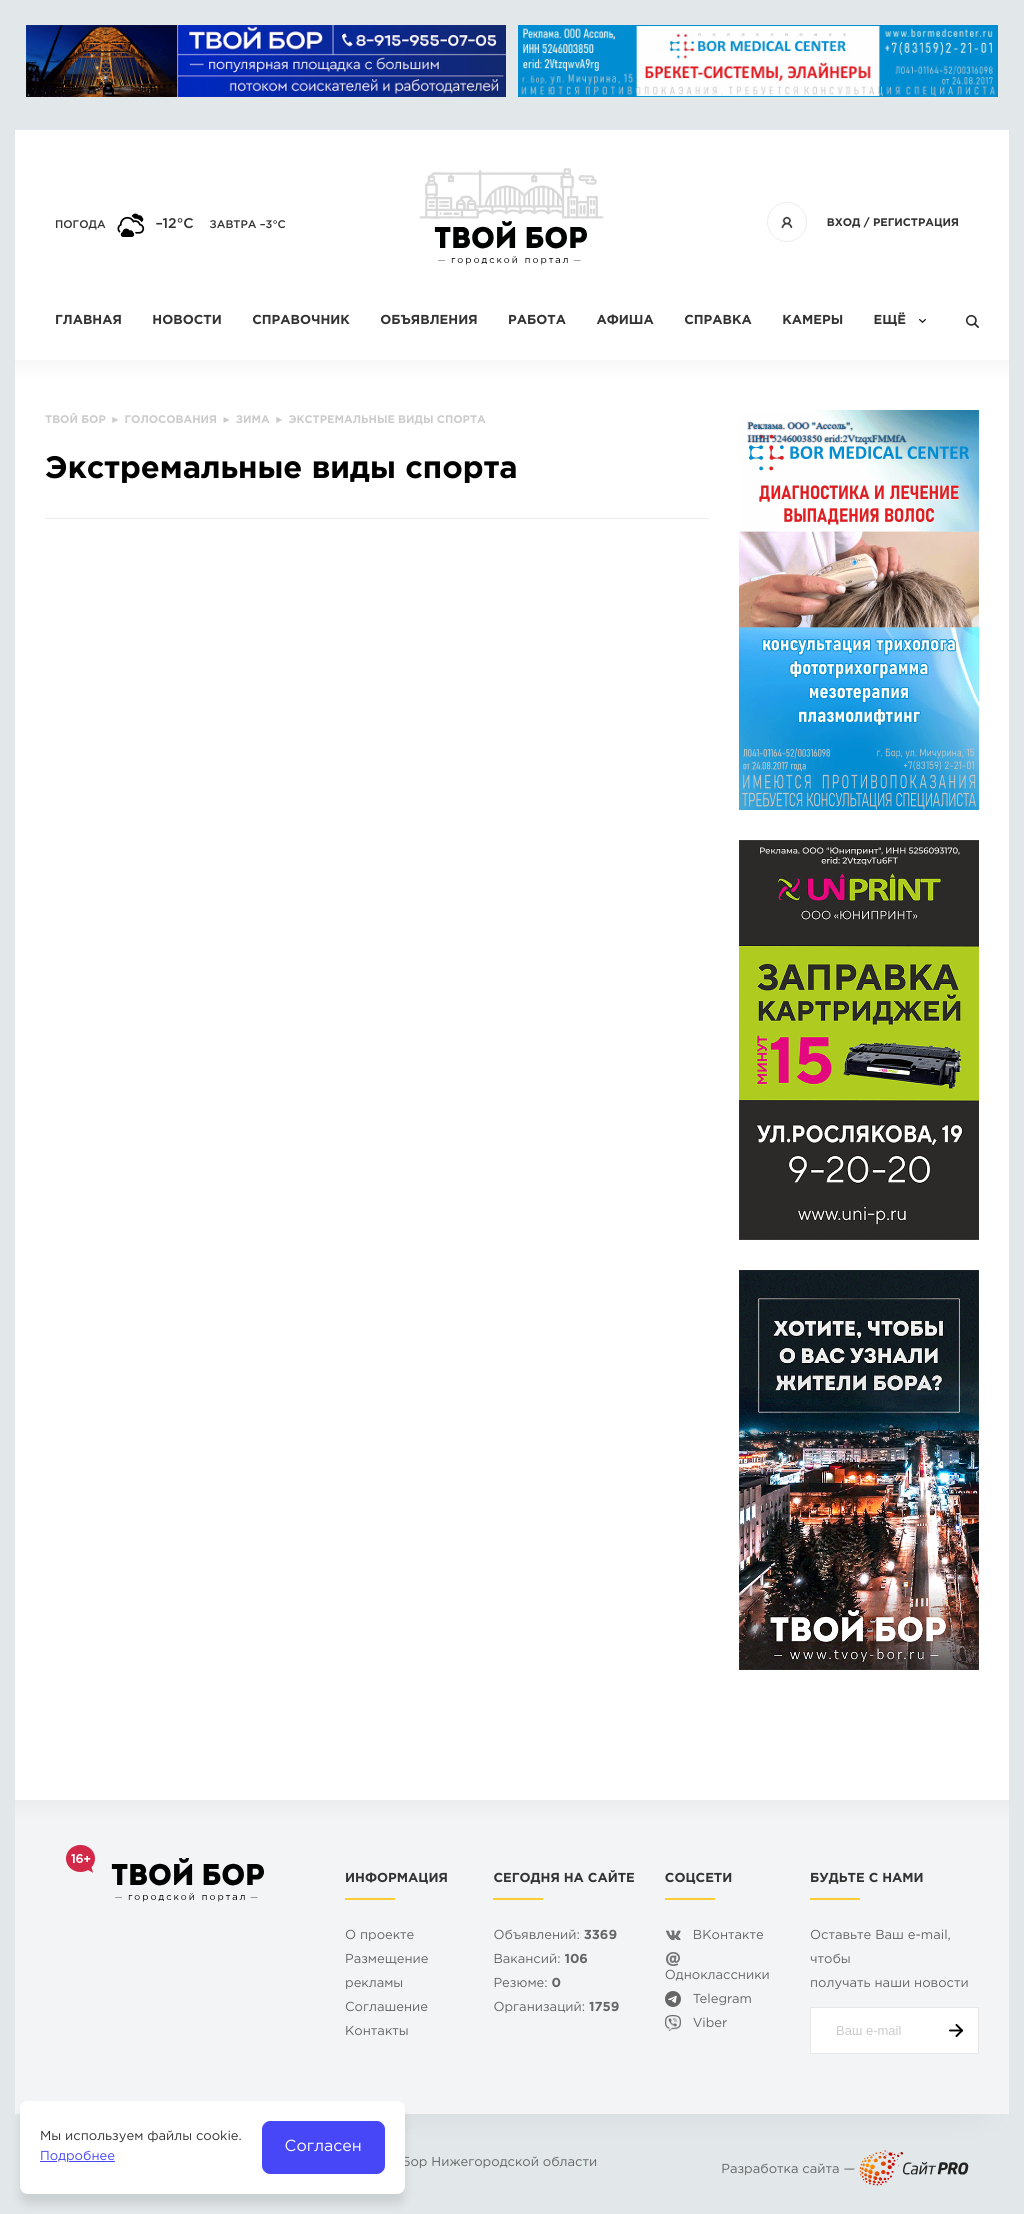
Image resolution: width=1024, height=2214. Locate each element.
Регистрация (916, 223)
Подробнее (77, 2157)
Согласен (323, 2146)
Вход (844, 223)
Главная (88, 321)
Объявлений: (555, 1936)
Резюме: (527, 1984)
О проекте (379, 1936)
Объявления (428, 321)
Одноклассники (717, 1976)
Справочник (301, 321)
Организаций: (556, 2008)
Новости (186, 321)
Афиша (624, 321)
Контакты (377, 2032)
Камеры (812, 321)
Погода (80, 225)
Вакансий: (540, 1960)
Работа (537, 321)
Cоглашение (386, 2008)
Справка (717, 321)
